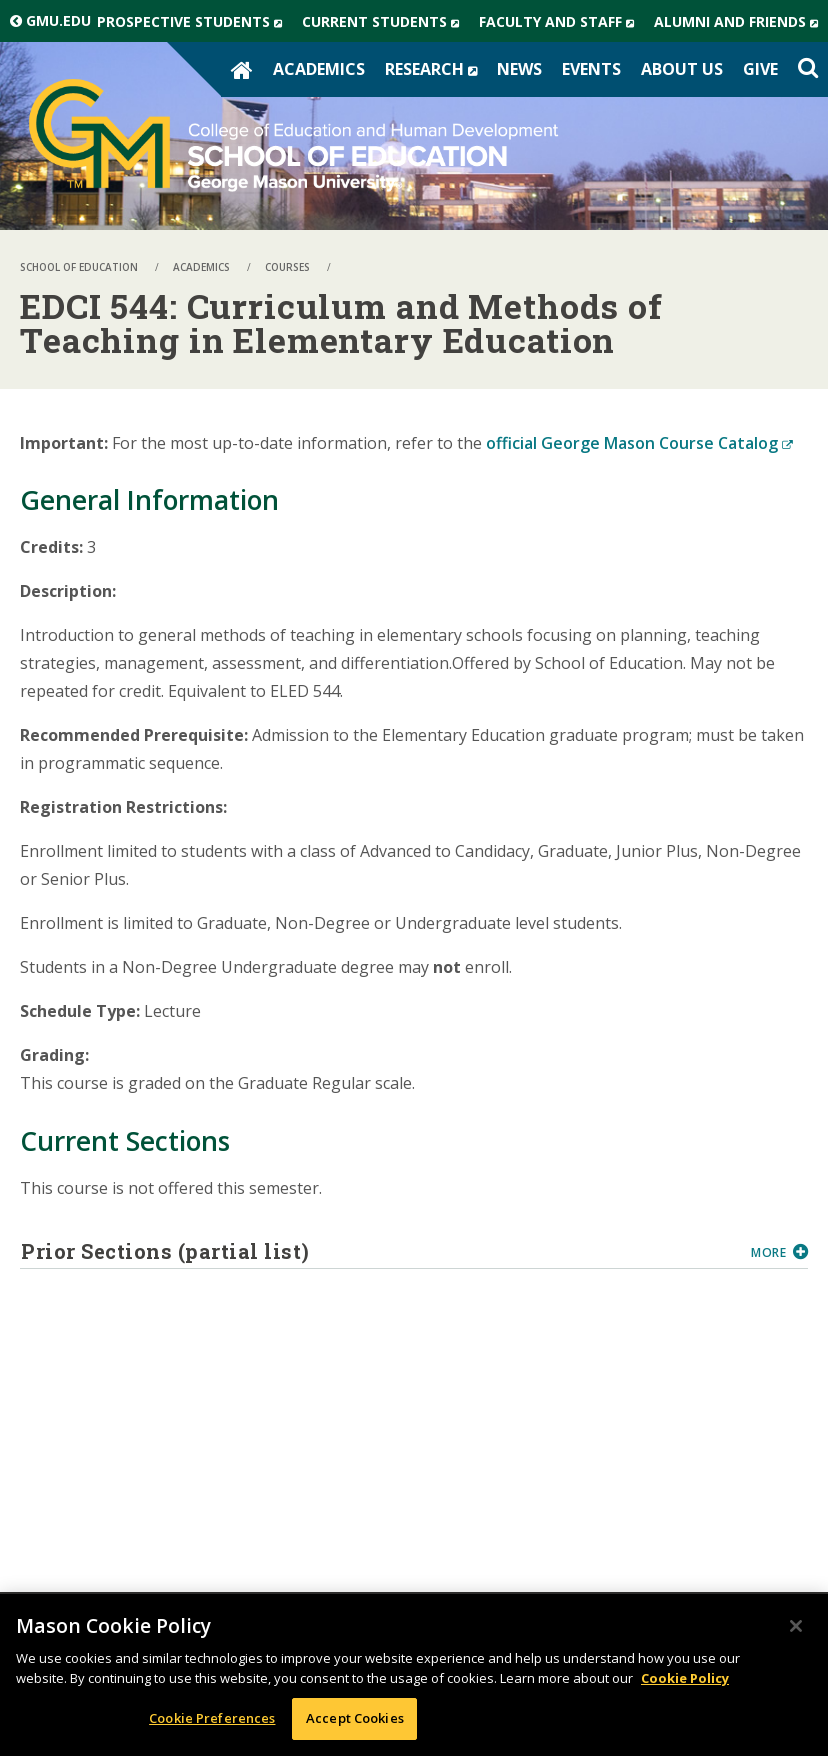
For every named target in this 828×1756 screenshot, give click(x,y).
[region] (414, 1675)
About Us (682, 69)
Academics (319, 69)
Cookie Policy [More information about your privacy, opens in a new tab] (685, 1678)
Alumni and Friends (741, 22)
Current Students (385, 22)
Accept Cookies (355, 1718)
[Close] (796, 1626)
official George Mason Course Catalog (639, 443)
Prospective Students (194, 22)
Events (591, 69)
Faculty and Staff (561, 22)
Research (436, 69)
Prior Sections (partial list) (378, 1251)
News (519, 69)
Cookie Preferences (212, 1718)
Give (760, 69)
